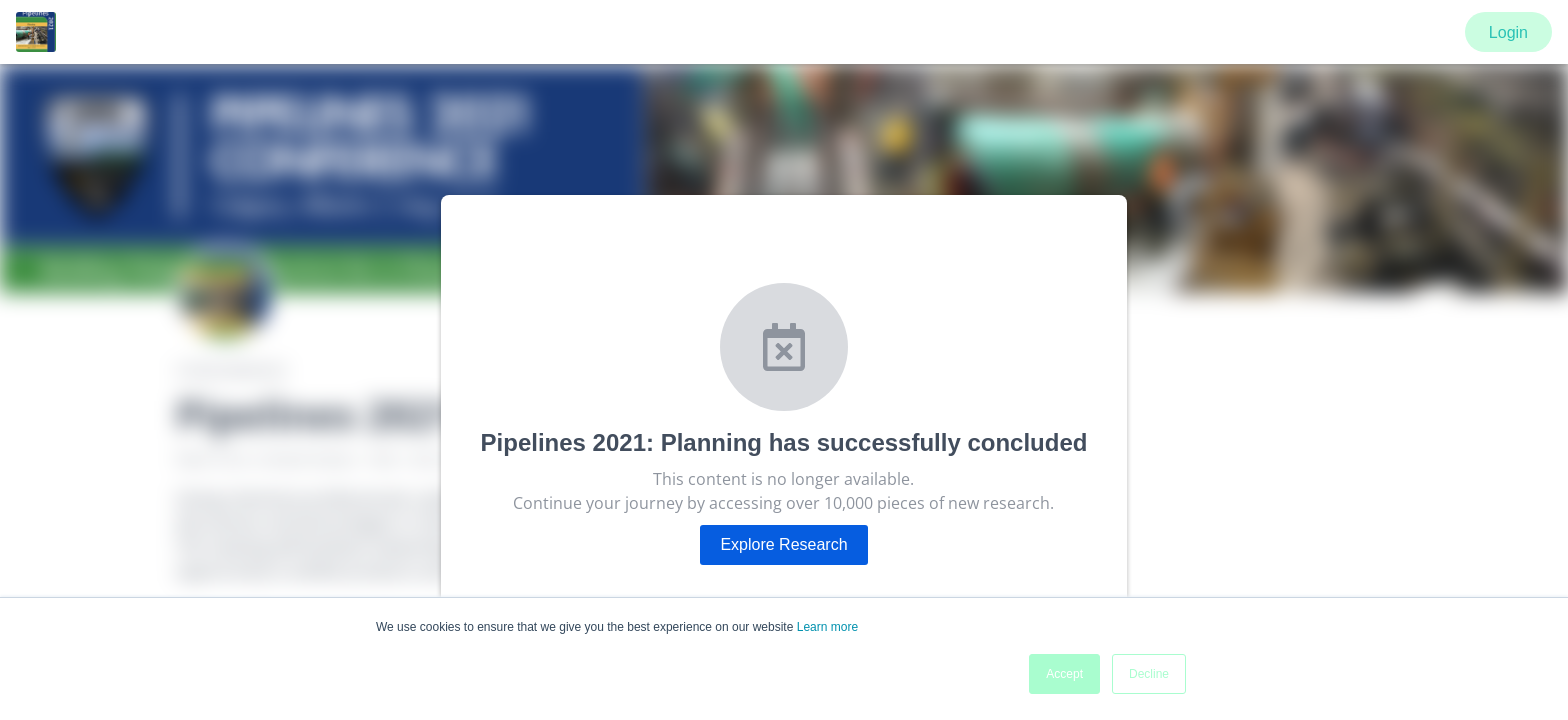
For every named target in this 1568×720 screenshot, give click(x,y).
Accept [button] (1064, 674)
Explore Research (783, 544)
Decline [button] (1149, 674)
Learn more (827, 627)
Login (1508, 32)
